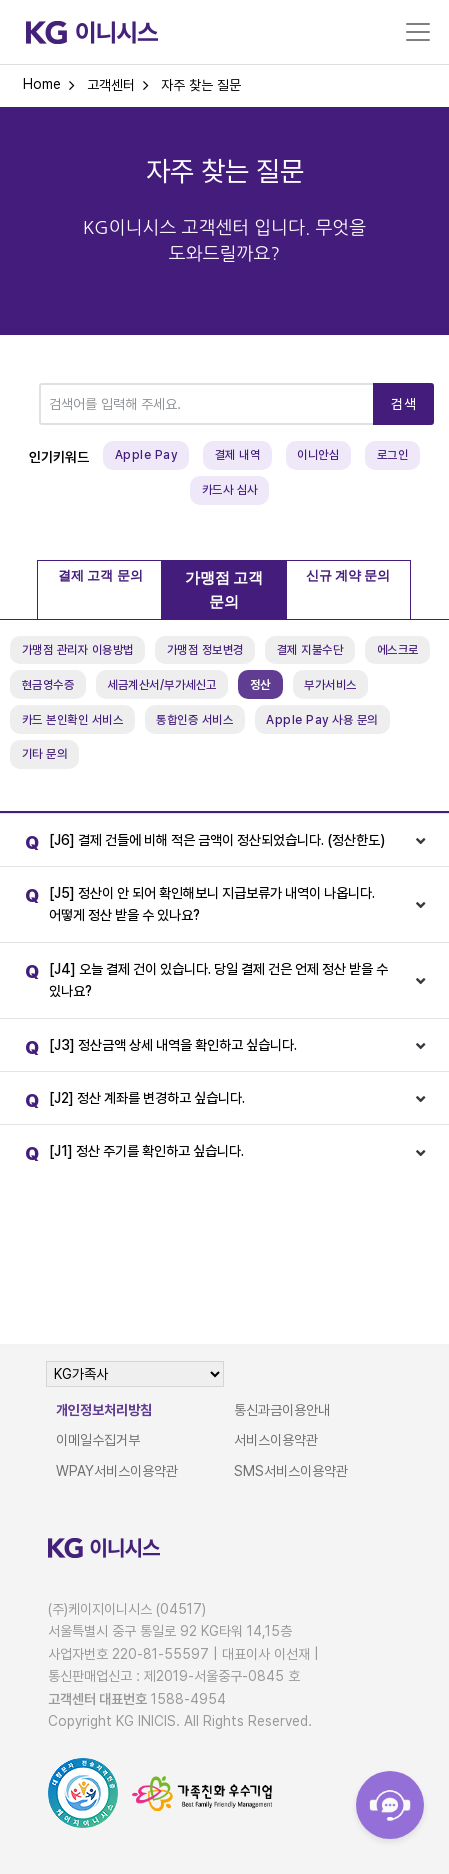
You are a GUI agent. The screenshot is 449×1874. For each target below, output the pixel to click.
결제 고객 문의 (100, 575)
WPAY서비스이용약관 (117, 1471)
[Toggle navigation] (418, 32)
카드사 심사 (230, 490)
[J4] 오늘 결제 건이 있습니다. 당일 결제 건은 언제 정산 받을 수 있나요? (201, 978)
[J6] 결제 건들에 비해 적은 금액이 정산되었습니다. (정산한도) (200, 843)
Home (42, 84)
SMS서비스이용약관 (291, 1471)
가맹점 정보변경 (205, 650)
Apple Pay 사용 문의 (322, 720)
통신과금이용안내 (282, 1410)
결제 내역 (238, 455)
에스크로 (398, 650)
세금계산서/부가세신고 (162, 685)
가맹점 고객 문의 (224, 590)
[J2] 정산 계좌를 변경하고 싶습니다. (130, 1101)
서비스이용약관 (276, 1440)
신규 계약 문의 (348, 575)
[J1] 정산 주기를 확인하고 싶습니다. (129, 1154)
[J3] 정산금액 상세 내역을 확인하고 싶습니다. (156, 1048)
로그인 (393, 455)
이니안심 (318, 455)
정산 (260, 685)
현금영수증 (48, 685)
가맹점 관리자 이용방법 (78, 650)
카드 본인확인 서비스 (73, 720)
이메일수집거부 (98, 1440)
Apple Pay (146, 455)
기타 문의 (45, 754)
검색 (403, 404)
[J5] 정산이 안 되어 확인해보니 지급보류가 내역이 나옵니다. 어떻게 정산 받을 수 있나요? (195, 902)
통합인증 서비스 (194, 720)
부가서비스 (330, 685)
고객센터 (111, 85)
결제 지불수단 (310, 650)
